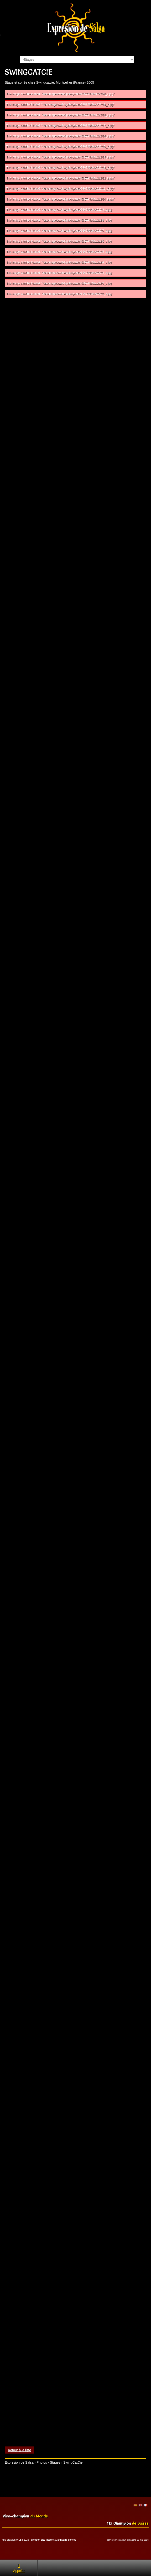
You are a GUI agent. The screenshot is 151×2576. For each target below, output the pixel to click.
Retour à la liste (19, 2450)
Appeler (19, 2568)
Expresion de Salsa (19, 2462)
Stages (55, 2462)
